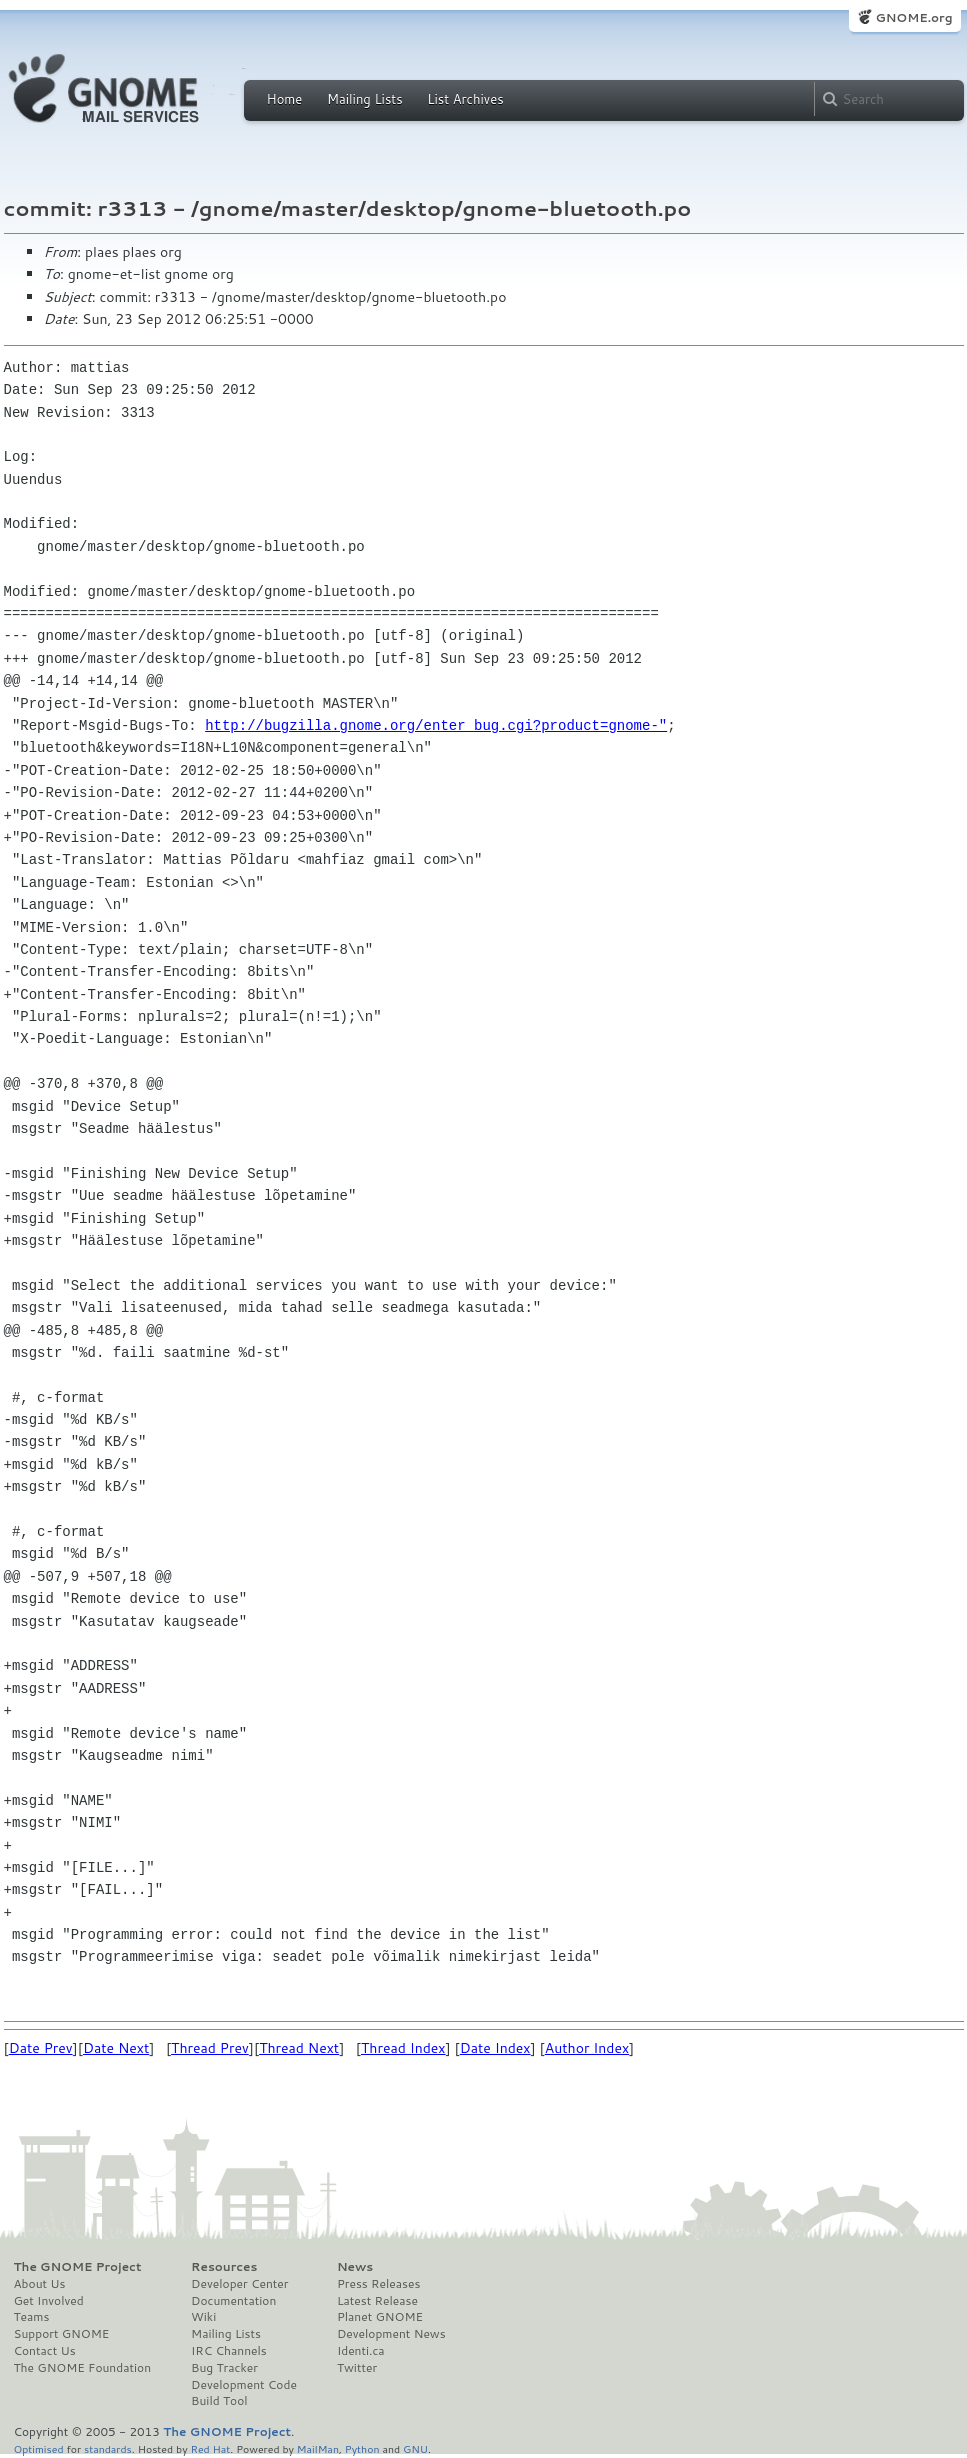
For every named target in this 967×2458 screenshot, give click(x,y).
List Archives (465, 99)
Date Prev (41, 2048)
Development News (391, 2334)
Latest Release (377, 2301)
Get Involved (49, 2301)
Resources (224, 2267)
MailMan (318, 2448)
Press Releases (378, 2284)
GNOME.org (913, 17)
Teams (32, 2317)
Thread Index (403, 2048)
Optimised (39, 2448)
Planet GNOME (380, 2317)
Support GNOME (62, 2334)
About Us (40, 2284)
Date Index (495, 2048)
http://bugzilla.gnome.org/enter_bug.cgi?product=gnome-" (436, 725)
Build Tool (219, 2401)
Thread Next (299, 2048)
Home (285, 99)
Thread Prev (210, 2048)
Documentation (233, 2301)
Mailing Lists (365, 99)
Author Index (587, 2048)
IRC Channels (229, 2351)
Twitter (357, 2368)
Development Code (244, 2385)
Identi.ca (361, 2351)
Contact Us (45, 2351)
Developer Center (239, 2284)
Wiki (203, 2317)
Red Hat (210, 2448)
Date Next (116, 2048)
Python (362, 2448)
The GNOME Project (78, 2267)
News (355, 2267)
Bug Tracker (224, 2368)
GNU (415, 2448)
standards (108, 2448)
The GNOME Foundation (83, 2368)
